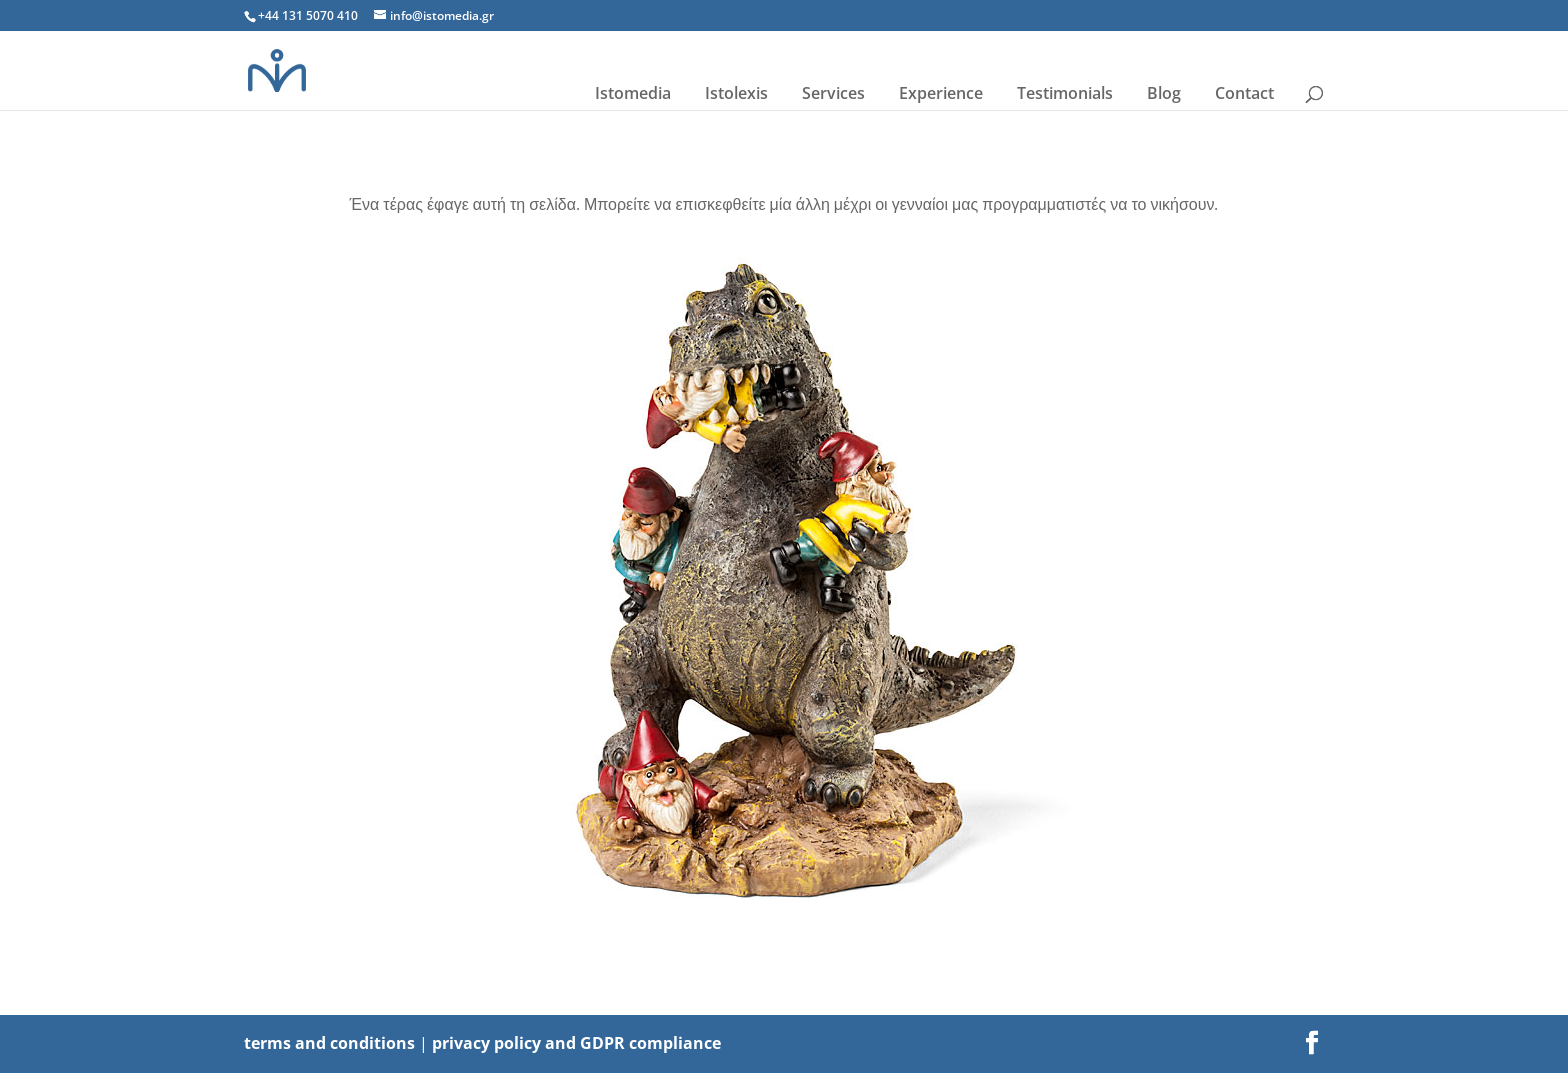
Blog (1164, 93)
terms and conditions (329, 1043)
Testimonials (1065, 93)
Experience (941, 93)
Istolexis (736, 93)
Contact (1244, 93)
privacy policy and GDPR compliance (576, 1043)
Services (833, 93)
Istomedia (633, 93)
